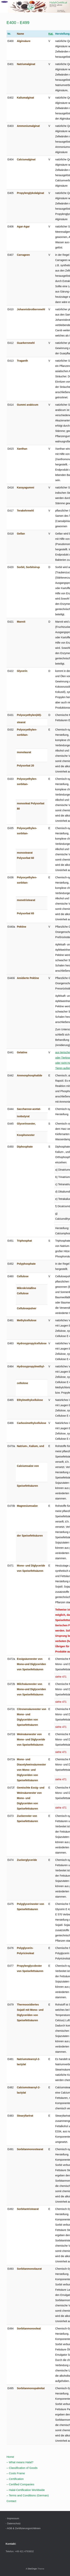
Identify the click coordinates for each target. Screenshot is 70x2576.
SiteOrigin (32, 2569)
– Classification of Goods (22, 2467)
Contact (11, 2501)
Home (10, 2456)
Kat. (50, 33)
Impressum (13, 2518)
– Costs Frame (16, 2473)
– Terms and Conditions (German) (28, 2495)
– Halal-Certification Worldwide (26, 2490)
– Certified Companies (20, 2484)
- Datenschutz (13, 2523)
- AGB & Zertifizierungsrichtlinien (23, 2528)
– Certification (15, 2478)
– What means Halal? (20, 2462)
